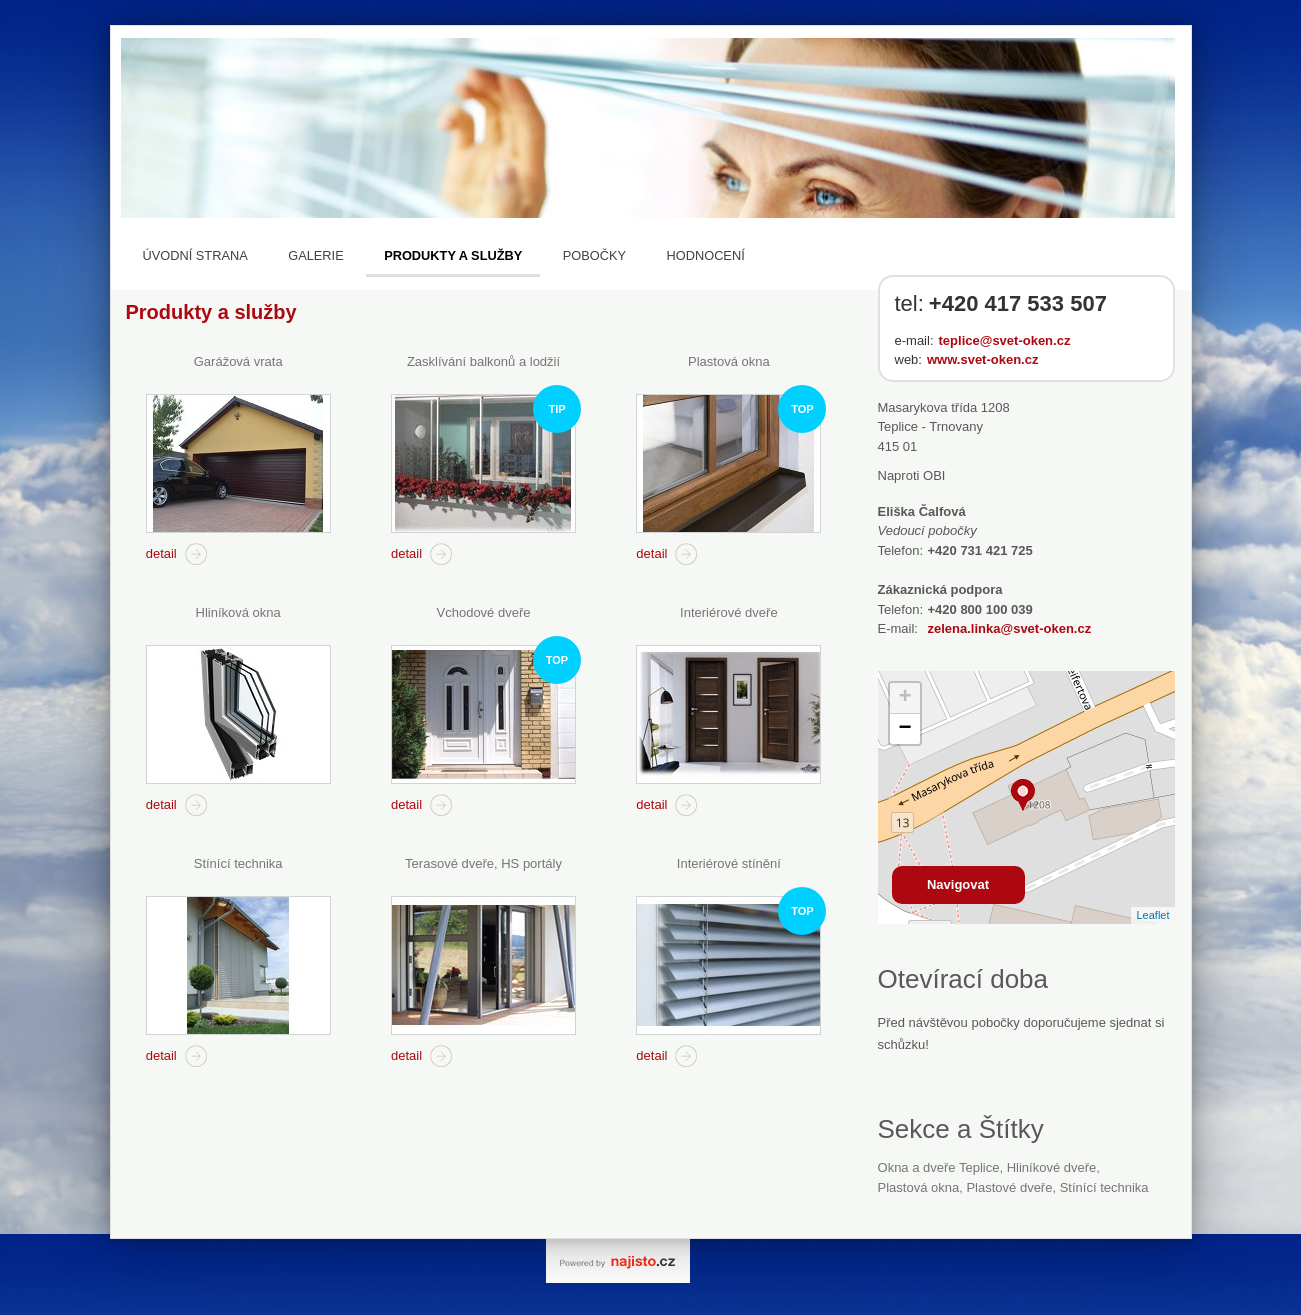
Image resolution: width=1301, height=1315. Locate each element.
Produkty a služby (453, 255)
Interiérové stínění (729, 863)
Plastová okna (729, 361)
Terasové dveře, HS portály (483, 863)
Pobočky (594, 255)
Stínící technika (238, 863)
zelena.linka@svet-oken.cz (1010, 628)
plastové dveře (1009, 1187)
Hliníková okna (238, 612)
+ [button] (904, 698)
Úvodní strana (195, 255)
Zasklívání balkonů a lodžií (483, 361)
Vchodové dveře (484, 612)
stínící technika (1104, 1187)
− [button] (904, 729)
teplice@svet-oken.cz (1005, 340)
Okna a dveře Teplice (939, 1167)
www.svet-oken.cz (983, 359)
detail (161, 553)
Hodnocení (706, 255)
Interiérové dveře (729, 612)
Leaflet (1152, 915)
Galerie (315, 255)
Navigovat (958, 884)
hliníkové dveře (1052, 1167)
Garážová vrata (238, 361)
